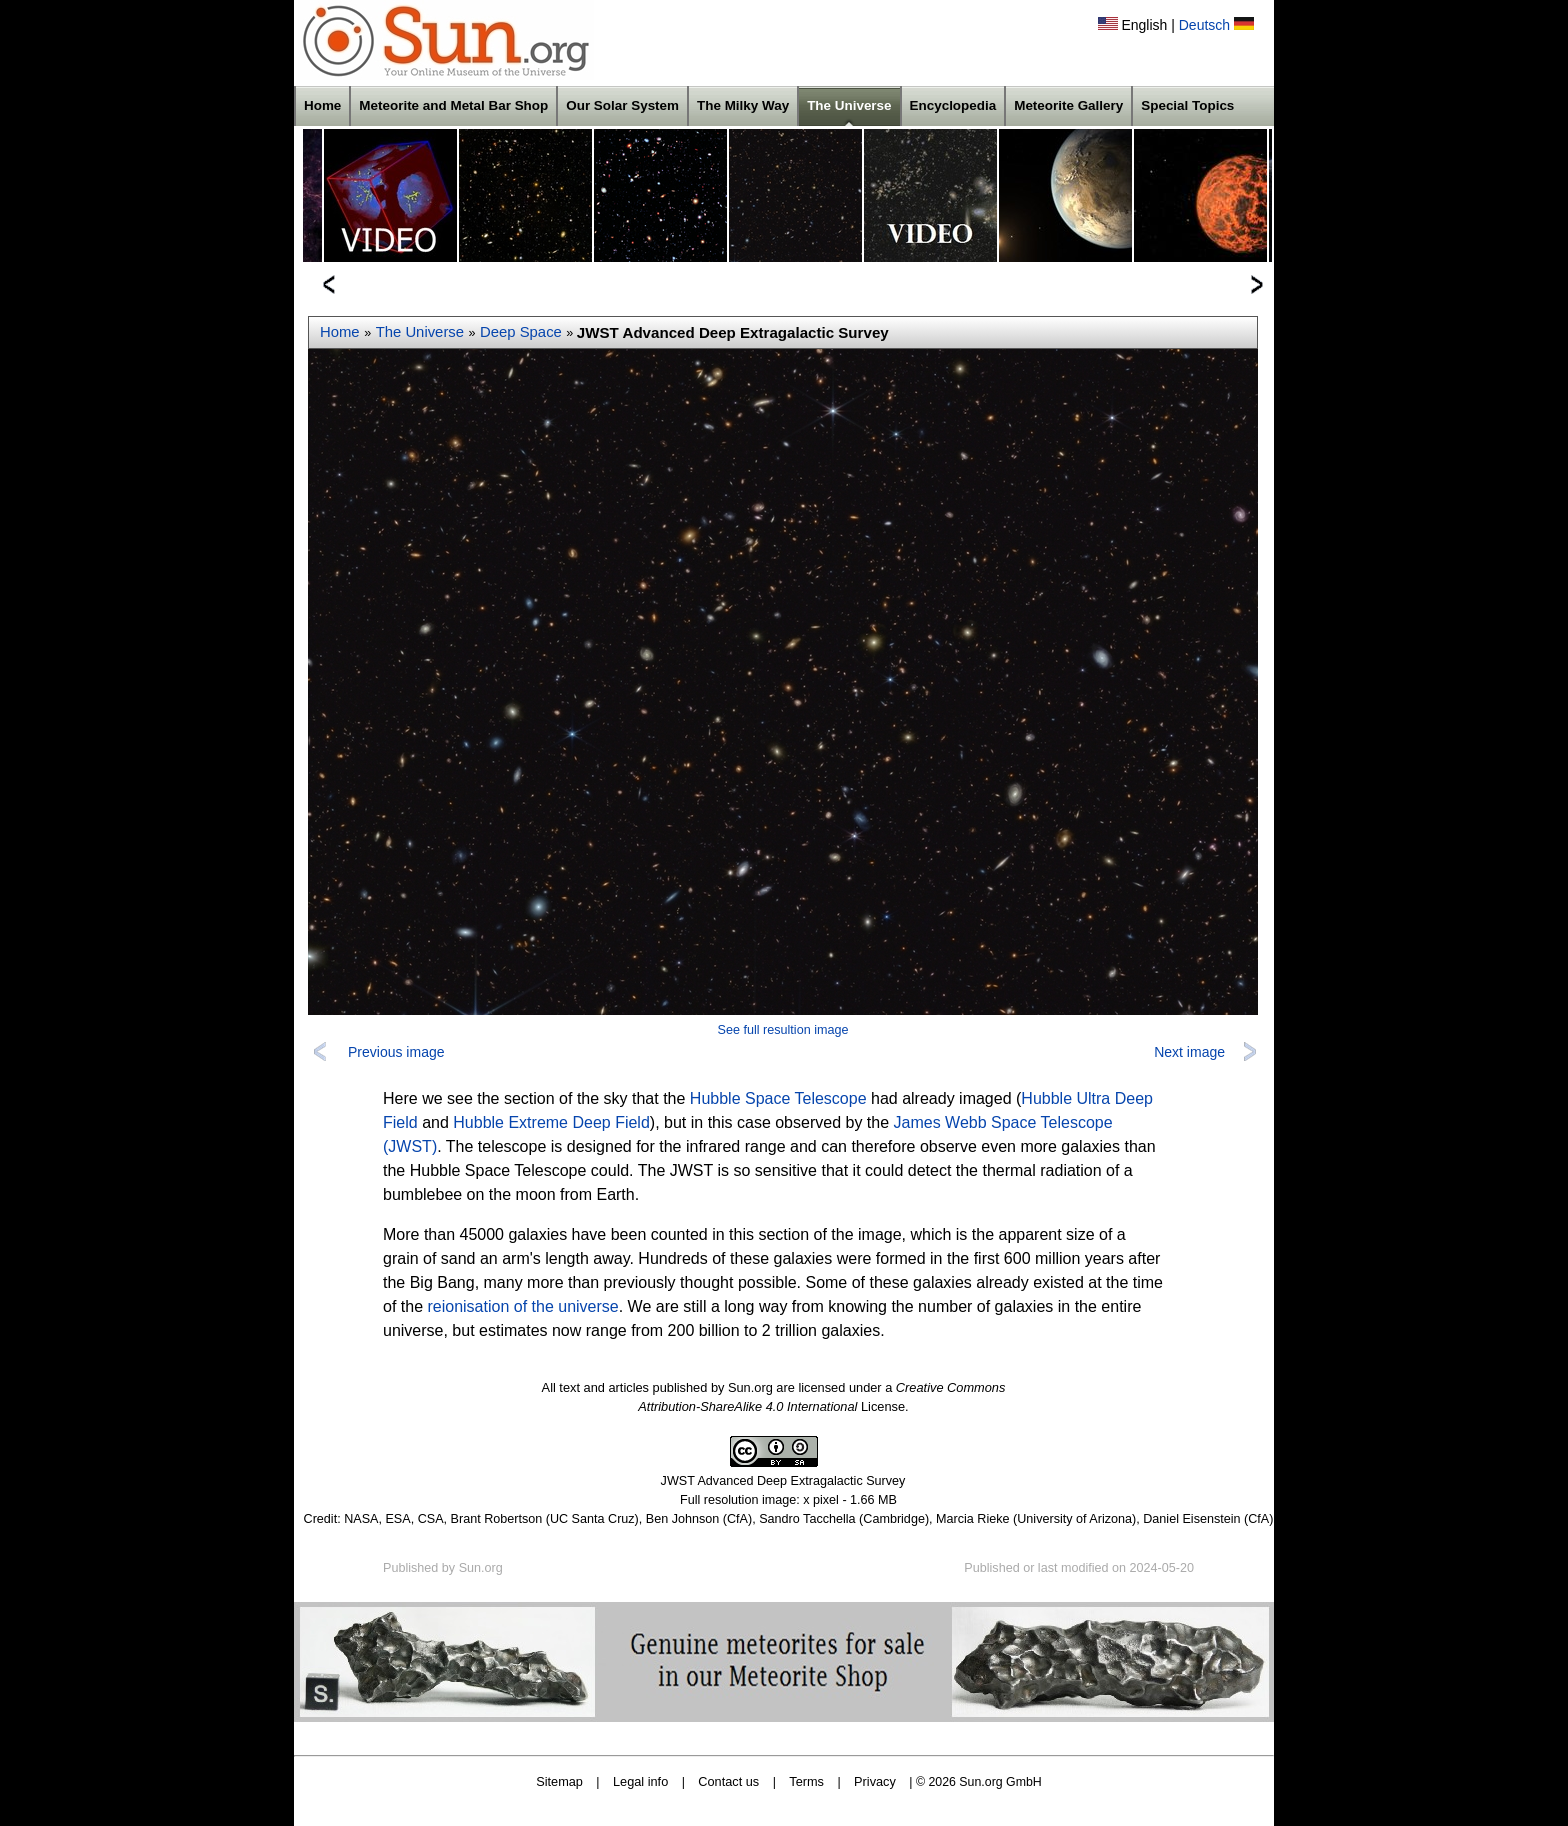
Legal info (640, 1781)
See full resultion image (783, 1030)
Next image (1189, 1052)
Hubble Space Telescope (778, 1098)
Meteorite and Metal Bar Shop (453, 105)
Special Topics (1187, 105)
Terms (806, 1781)
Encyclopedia (953, 105)
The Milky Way (743, 105)
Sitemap (559, 1781)
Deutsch (1204, 25)
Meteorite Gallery (1068, 105)
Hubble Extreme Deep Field (551, 1122)
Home (322, 105)
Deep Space (521, 332)
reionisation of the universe (522, 1306)
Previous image (396, 1052)
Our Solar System (622, 105)
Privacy (875, 1781)
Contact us (728, 1781)
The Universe (849, 105)
